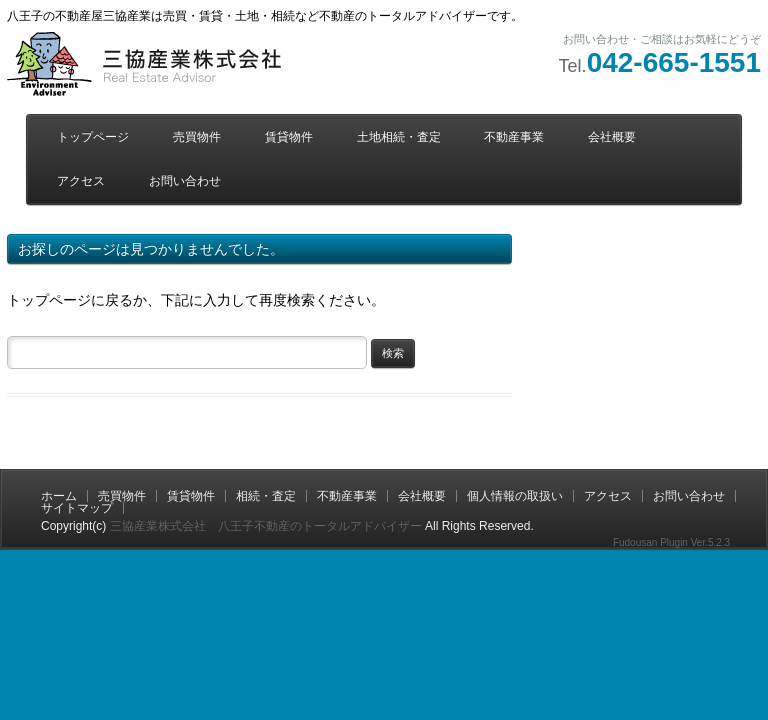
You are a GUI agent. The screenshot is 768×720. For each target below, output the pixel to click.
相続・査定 (266, 496)
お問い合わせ (185, 181)
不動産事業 (514, 137)
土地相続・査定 (399, 137)
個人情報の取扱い (515, 496)
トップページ (93, 137)
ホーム (59, 496)
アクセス (81, 181)
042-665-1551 (674, 62)
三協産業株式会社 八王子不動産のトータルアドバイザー (266, 526)
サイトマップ (77, 508)
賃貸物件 (289, 137)
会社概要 (612, 137)
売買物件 (197, 137)
